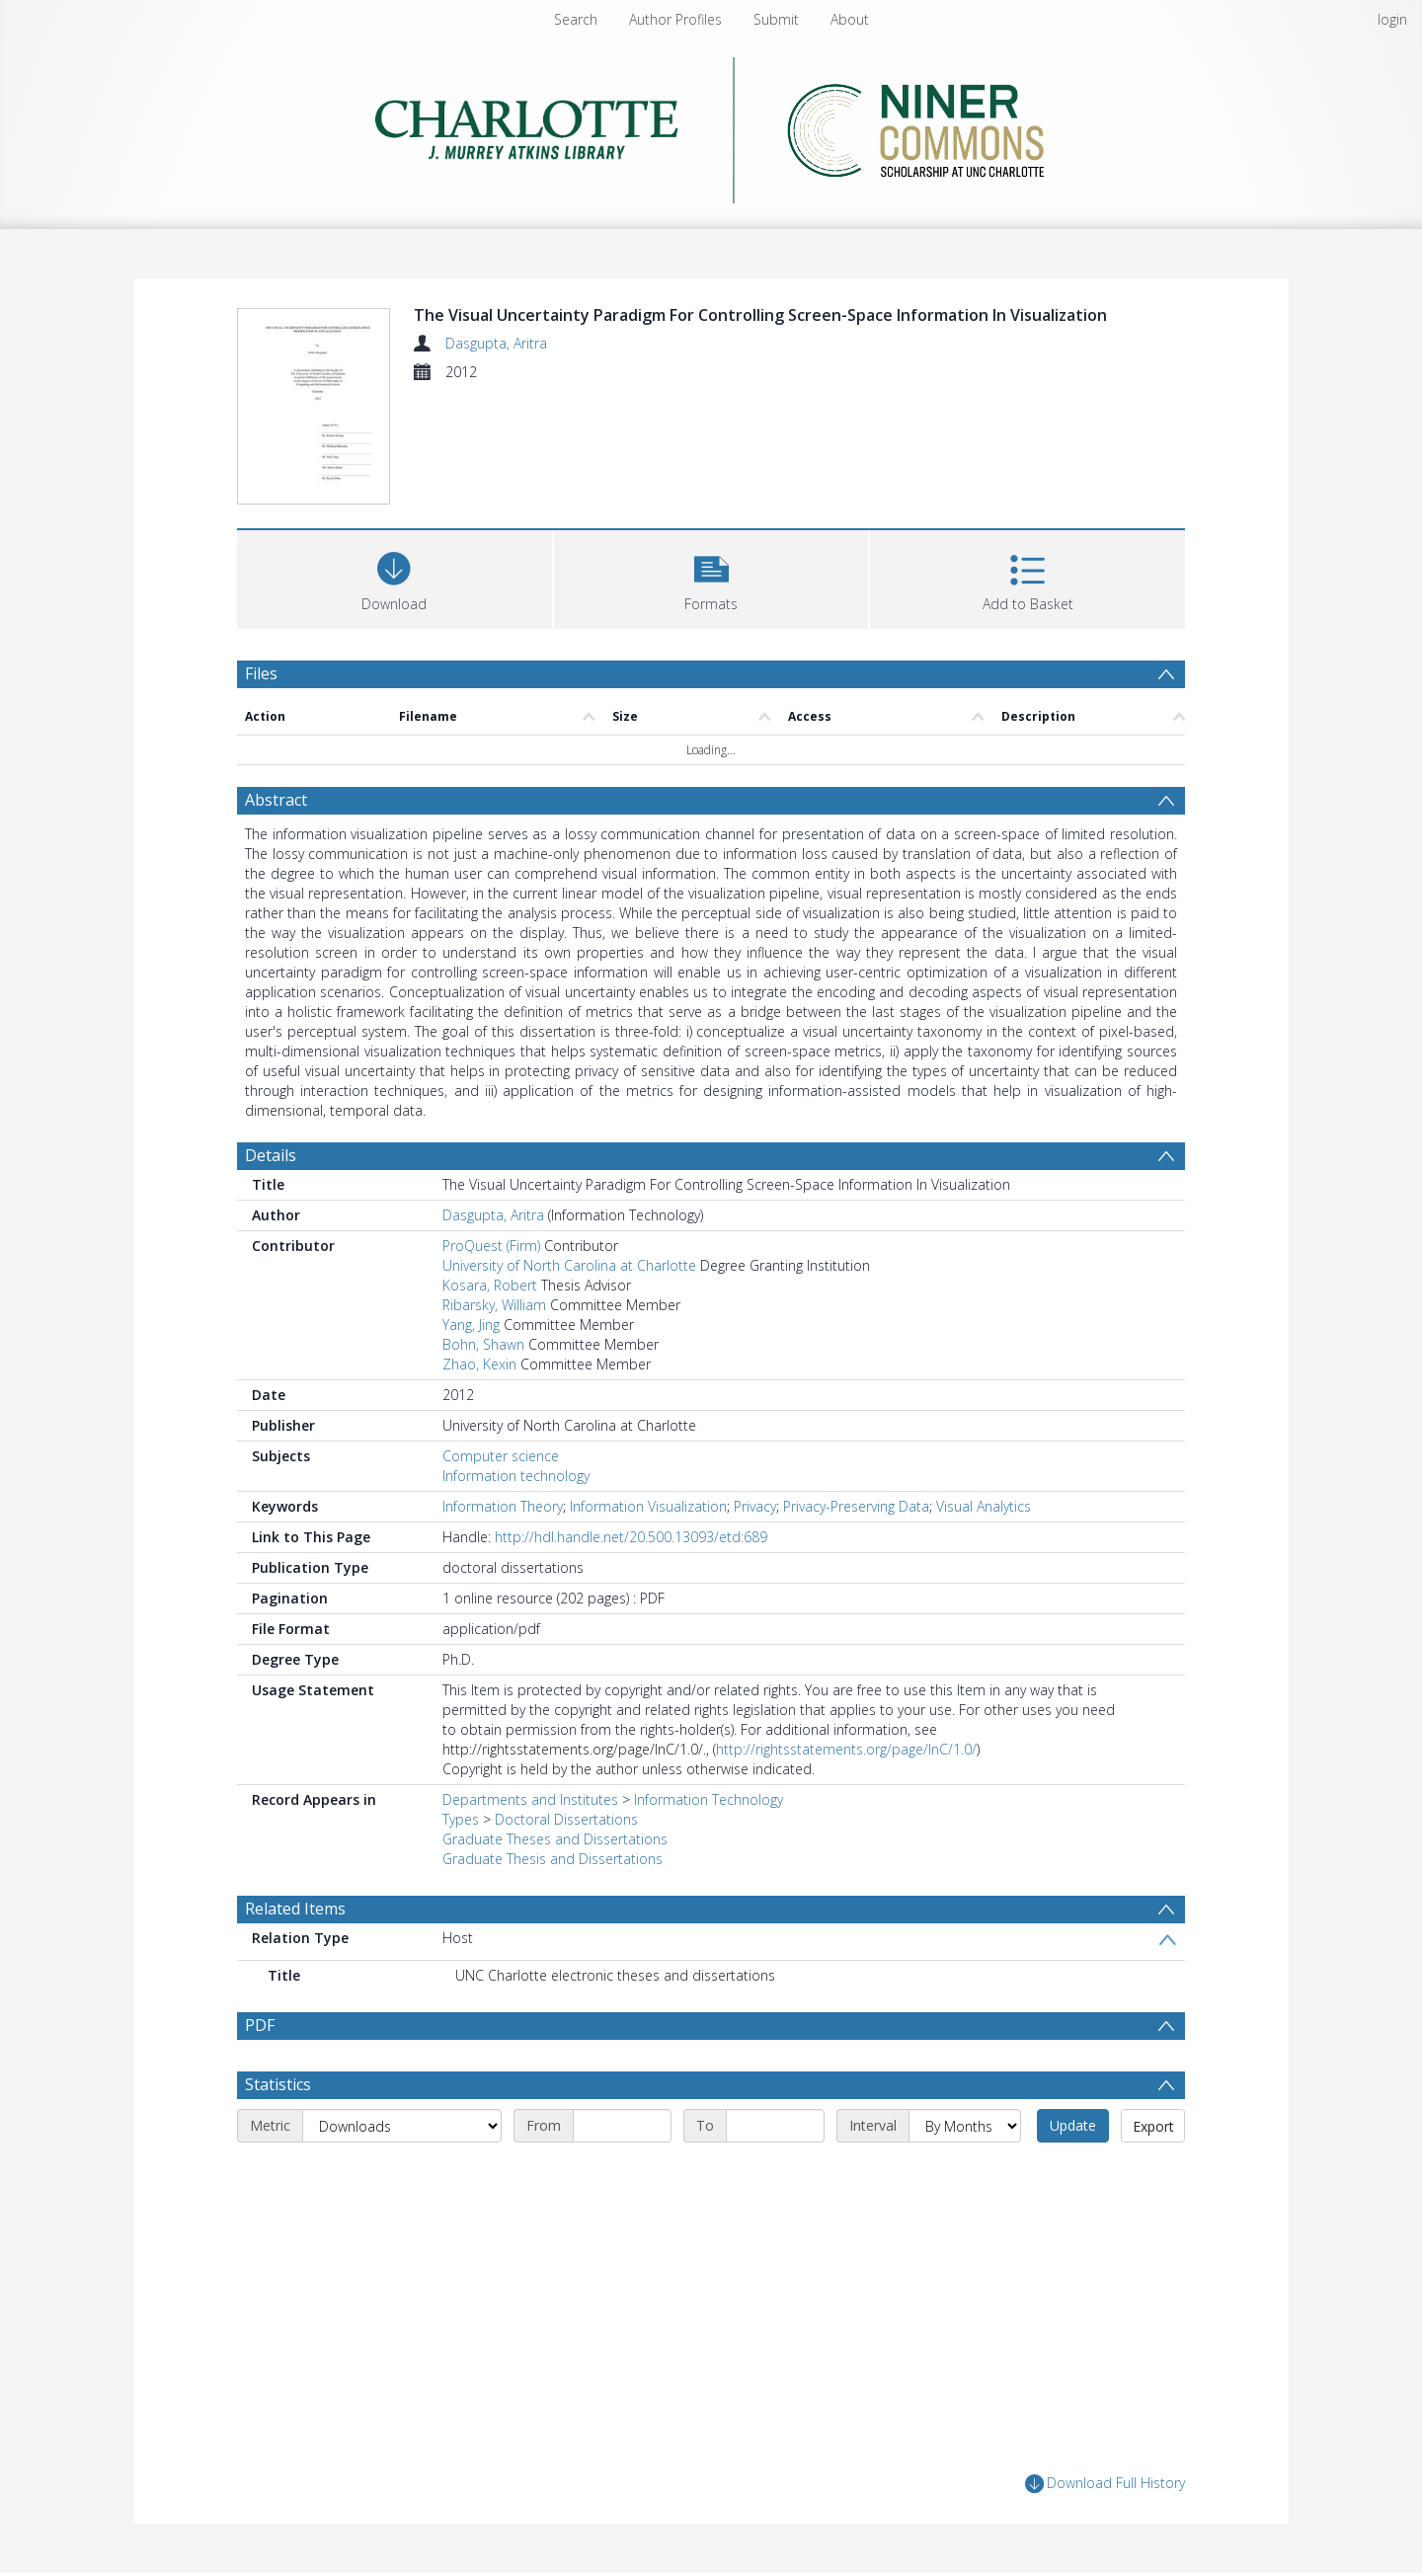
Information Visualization (648, 1506)
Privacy (755, 1506)
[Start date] (622, 2126)
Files (261, 673)
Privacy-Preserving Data (856, 1506)
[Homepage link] (711, 125)
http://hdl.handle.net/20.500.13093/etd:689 (631, 1536)
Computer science (500, 1455)
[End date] (775, 2126)
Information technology (516, 1475)
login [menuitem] (1392, 19)
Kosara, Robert (489, 1285)
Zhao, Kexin (479, 1364)
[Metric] (402, 2126)
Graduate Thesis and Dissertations (552, 1858)
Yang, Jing (471, 1324)
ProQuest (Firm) (491, 1245)
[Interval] (964, 2126)
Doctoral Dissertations (566, 1819)
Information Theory (502, 1506)
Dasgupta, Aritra (496, 343)
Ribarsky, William (494, 1304)
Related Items (295, 1908)
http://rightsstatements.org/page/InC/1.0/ (846, 1749)
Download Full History (1105, 2483)
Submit (776, 19)
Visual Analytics (983, 1506)
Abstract (276, 800)
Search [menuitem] (575, 19)
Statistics (278, 2084)
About (849, 19)
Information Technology (708, 1799)
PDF (260, 2025)
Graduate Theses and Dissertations (555, 1839)
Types (460, 1819)
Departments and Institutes (530, 1799)
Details (270, 1155)
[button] (711, 577)
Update (1073, 2125)
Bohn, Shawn (483, 1344)
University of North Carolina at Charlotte (569, 1265)
